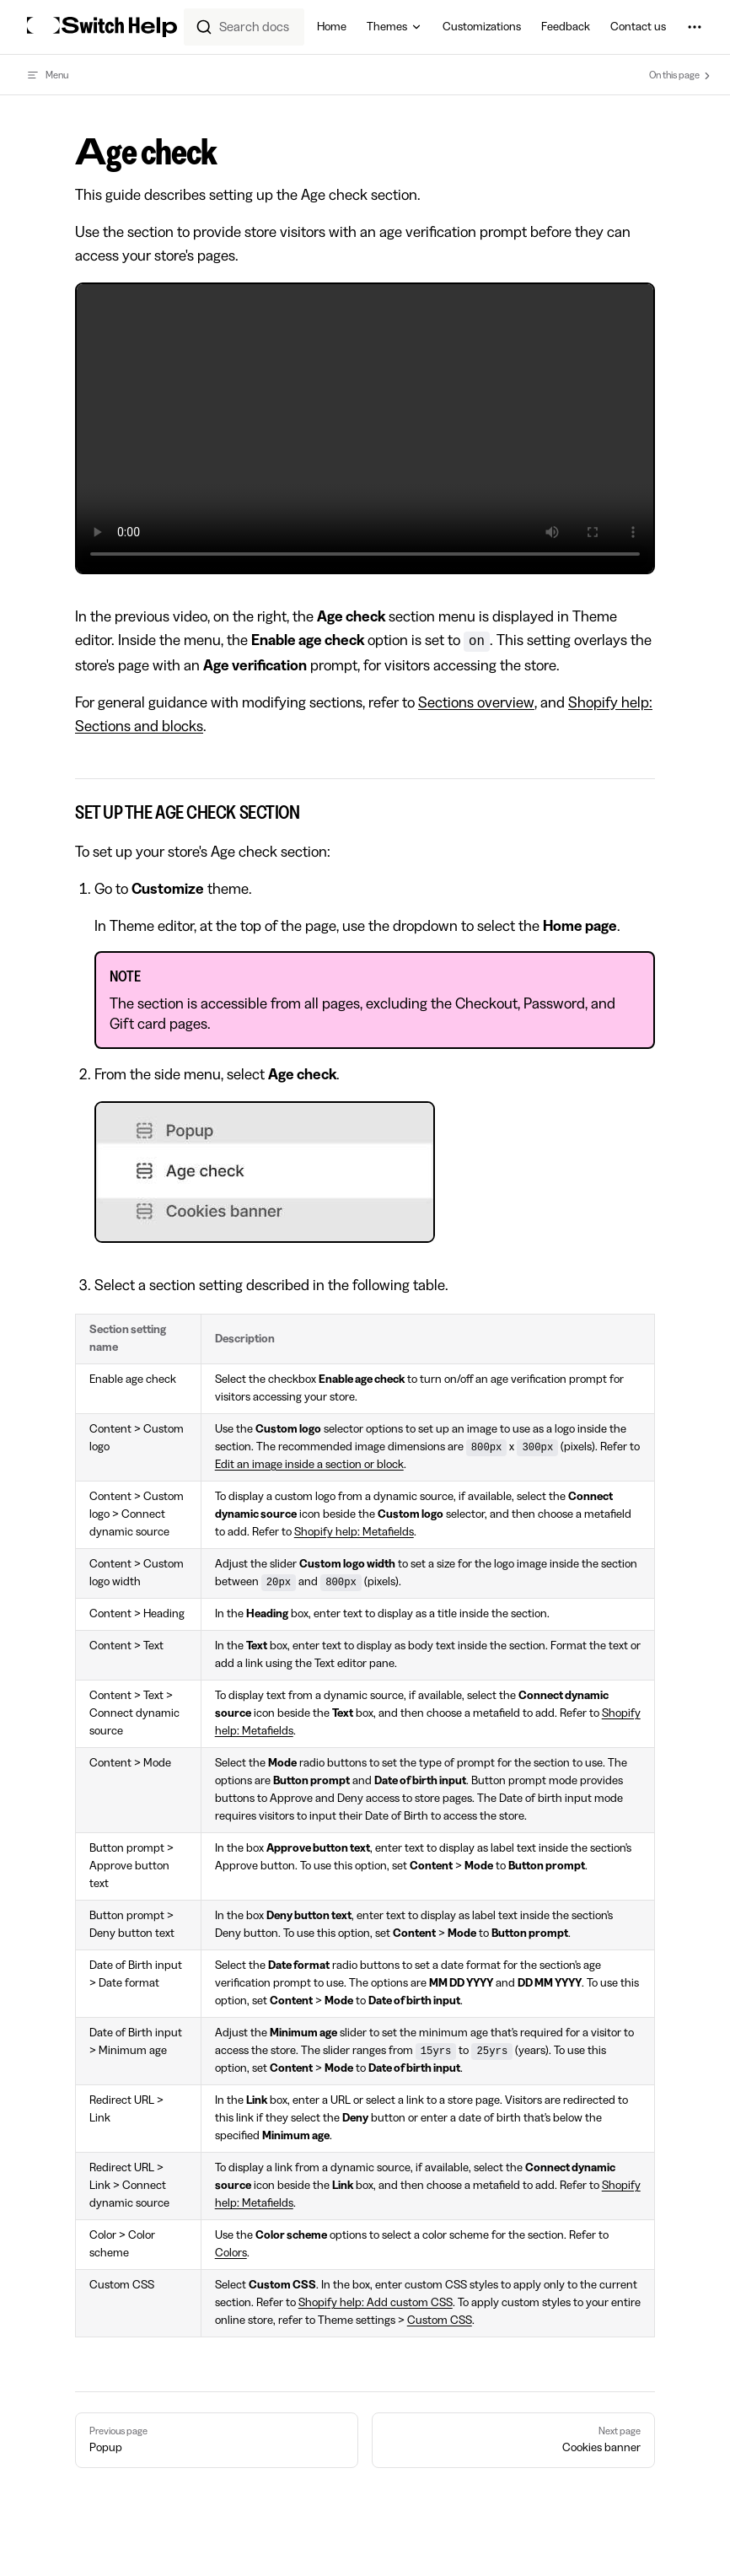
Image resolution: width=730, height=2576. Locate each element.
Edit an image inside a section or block (309, 1465)
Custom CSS (439, 2320)
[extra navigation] (694, 27)
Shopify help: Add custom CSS (375, 2303)
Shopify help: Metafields (354, 1532)
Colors (231, 2253)
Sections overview (476, 702)
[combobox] (244, 27)
